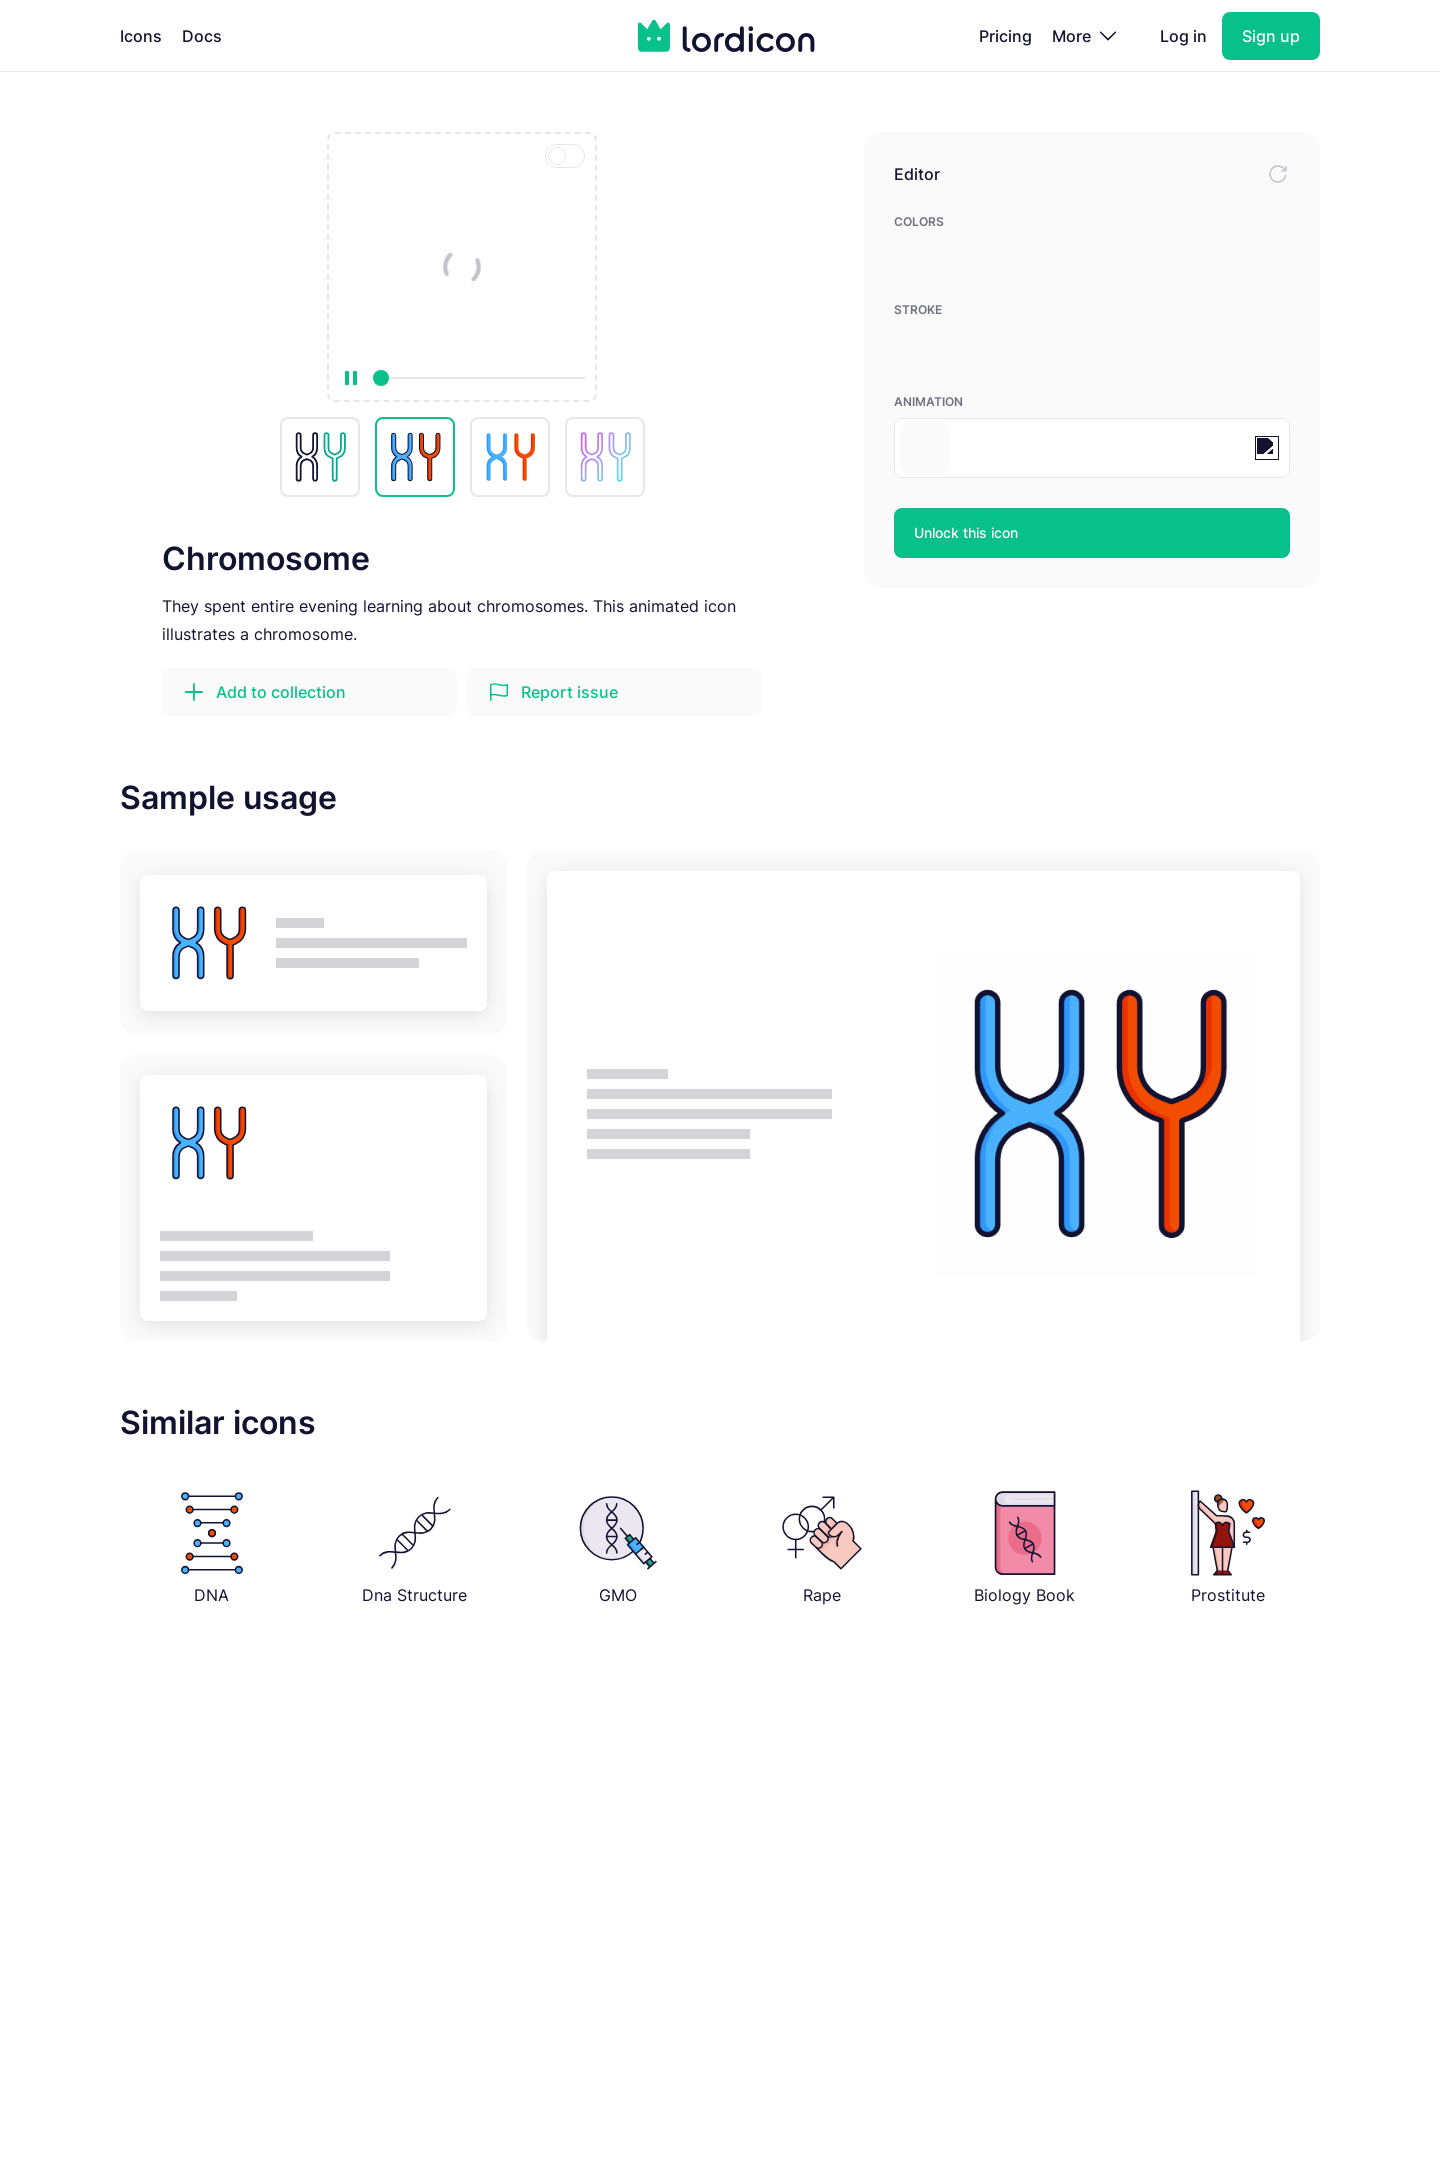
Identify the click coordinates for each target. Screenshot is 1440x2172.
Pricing (1005, 36)
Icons (141, 36)
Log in (1183, 36)
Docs (202, 36)
